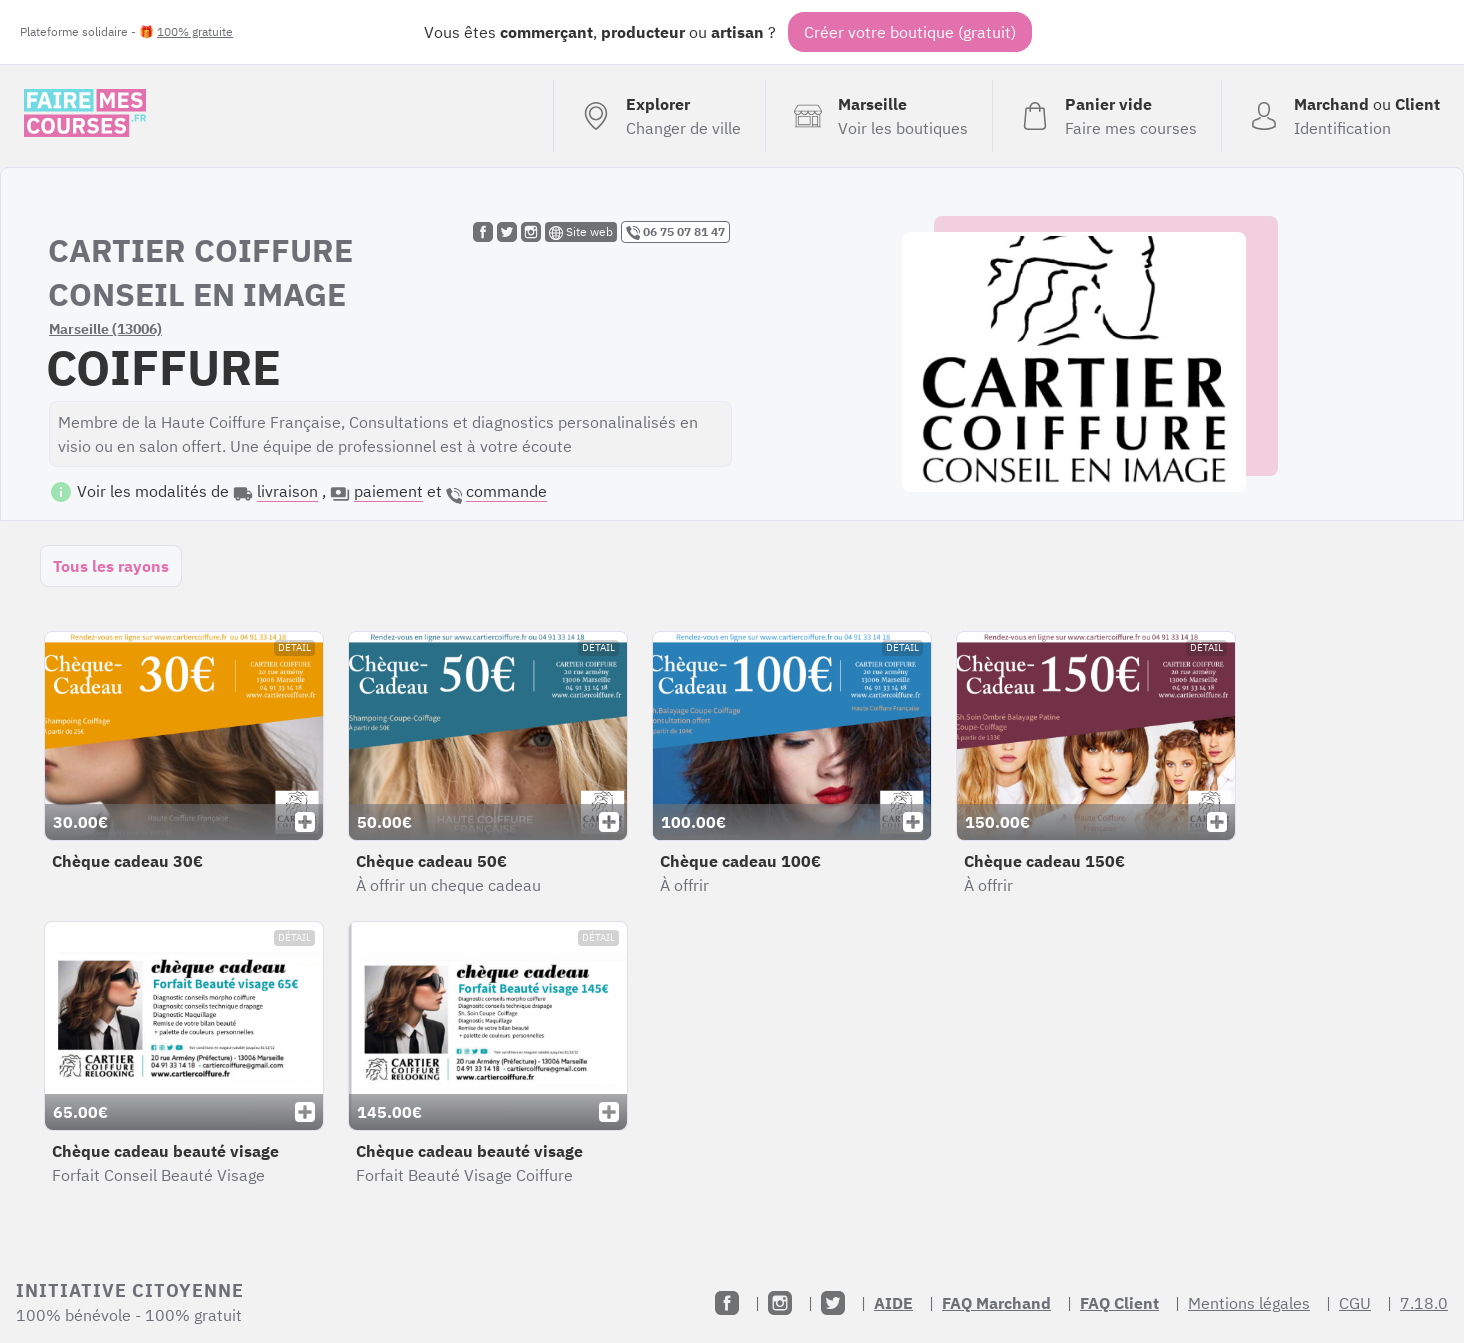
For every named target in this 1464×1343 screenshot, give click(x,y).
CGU (1355, 1303)
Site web (581, 232)
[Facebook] (727, 1303)
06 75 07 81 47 (675, 232)
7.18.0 (1424, 1303)
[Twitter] (833, 1303)
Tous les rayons (111, 566)
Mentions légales (1249, 1303)
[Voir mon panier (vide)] (1106, 116)
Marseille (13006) (105, 329)
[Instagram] (780, 1303)
